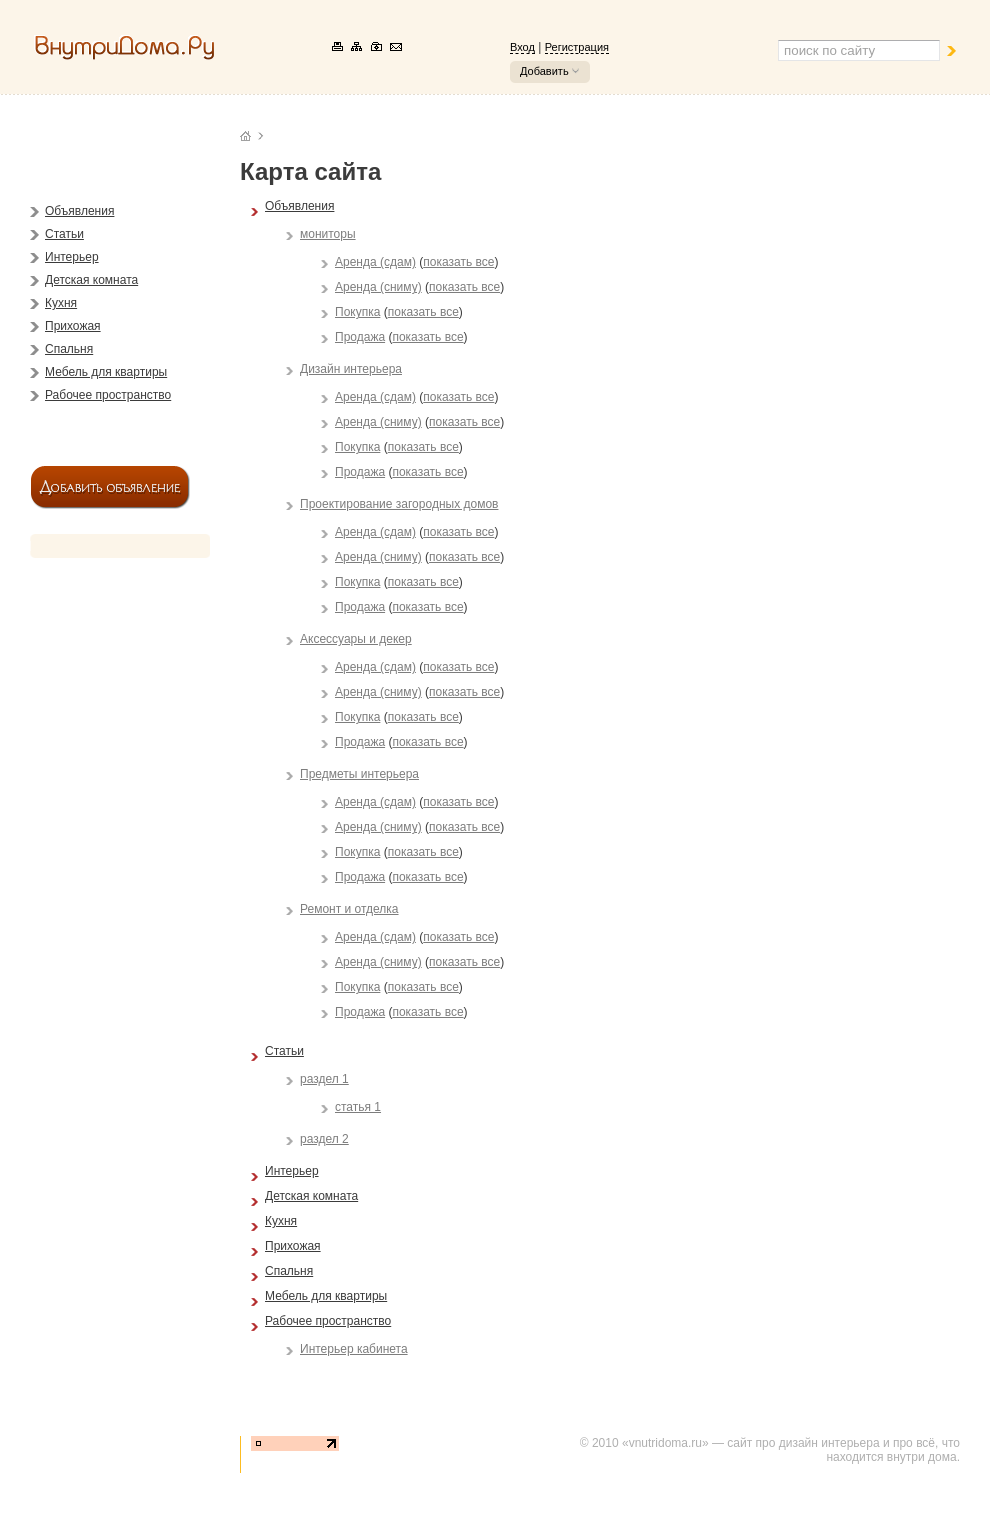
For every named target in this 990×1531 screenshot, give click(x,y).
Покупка (357, 312)
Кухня (61, 303)
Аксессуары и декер (356, 639)
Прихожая (73, 326)
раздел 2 (324, 1139)
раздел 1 (324, 1079)
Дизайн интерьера (351, 369)
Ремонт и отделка (349, 909)
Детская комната (91, 280)
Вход (522, 47)
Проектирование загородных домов (399, 504)
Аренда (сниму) (378, 287)
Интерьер (72, 257)
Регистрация (577, 47)
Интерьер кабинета (354, 1349)
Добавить (544, 71)
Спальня (69, 349)
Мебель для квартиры (106, 372)
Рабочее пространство (108, 395)
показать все (458, 262)
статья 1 (358, 1107)
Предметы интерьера (359, 774)
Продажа (360, 337)
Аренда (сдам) (375, 262)
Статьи (64, 234)
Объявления (79, 211)
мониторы (328, 234)
